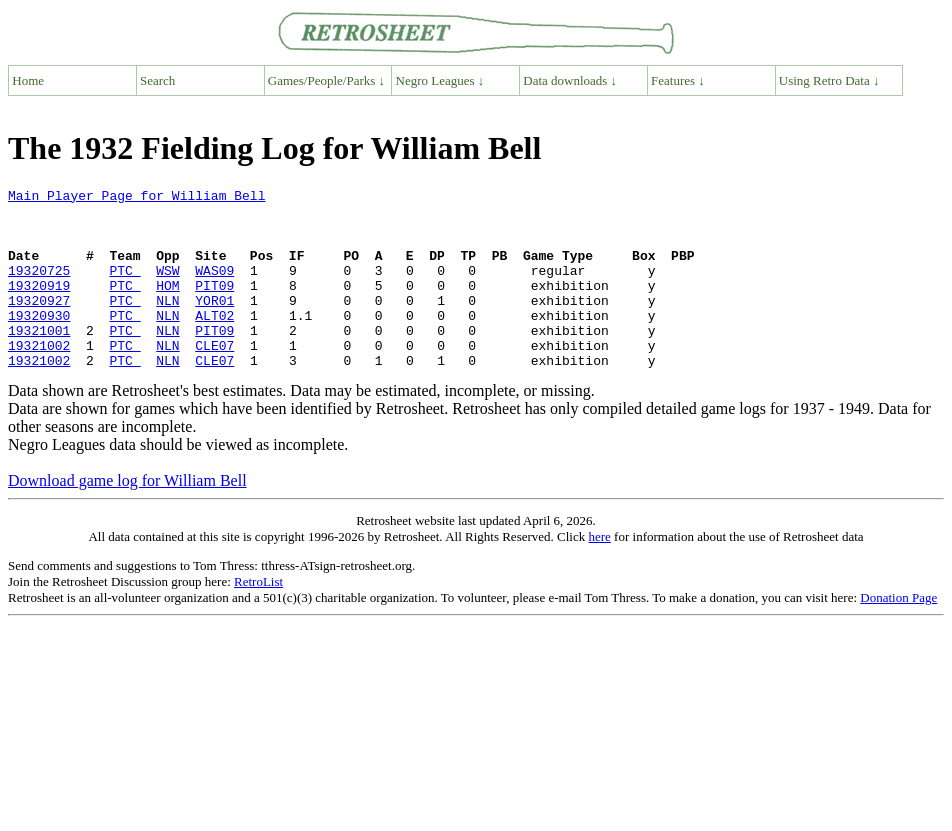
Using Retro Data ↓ (829, 80)
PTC (124, 288)
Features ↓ (678, 80)
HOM (167, 306)
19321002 (39, 378)
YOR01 (214, 324)
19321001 (39, 360)
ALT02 (214, 342)
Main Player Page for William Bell (136, 198)
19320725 (39, 288)
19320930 (39, 342)
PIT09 (214, 306)
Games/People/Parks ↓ (326, 80)
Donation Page (898, 633)
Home (28, 80)
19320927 (39, 324)
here (599, 572)
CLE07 (214, 378)
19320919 (39, 306)
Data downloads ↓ (570, 80)
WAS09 (214, 288)
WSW (167, 288)
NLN (167, 324)
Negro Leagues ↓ (440, 80)
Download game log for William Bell (127, 516)
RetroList (258, 617)
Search (157, 80)
